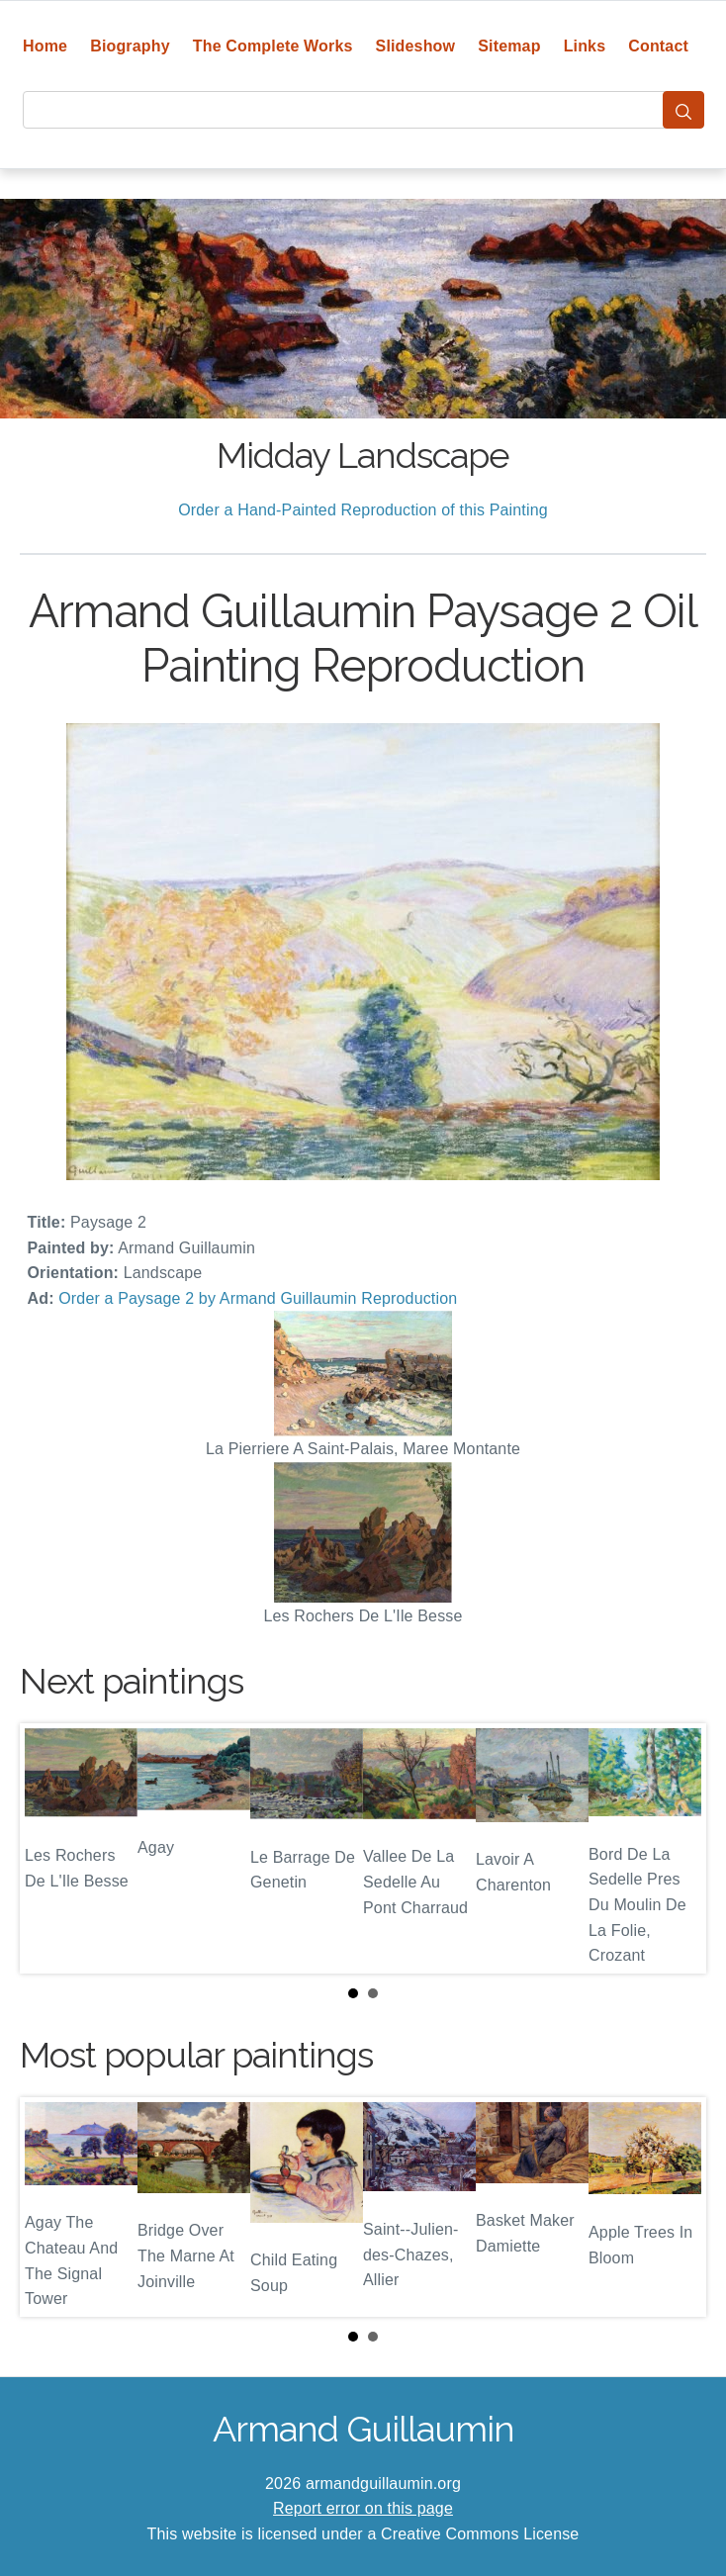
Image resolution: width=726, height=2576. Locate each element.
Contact (658, 46)
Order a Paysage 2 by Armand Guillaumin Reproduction (257, 1298)
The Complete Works (273, 46)
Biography (130, 46)
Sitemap (509, 46)
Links (585, 46)
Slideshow (416, 46)
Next (675, 1848)
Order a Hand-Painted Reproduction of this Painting (363, 510)
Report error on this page (363, 2508)
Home (45, 46)
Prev (50, 1848)
